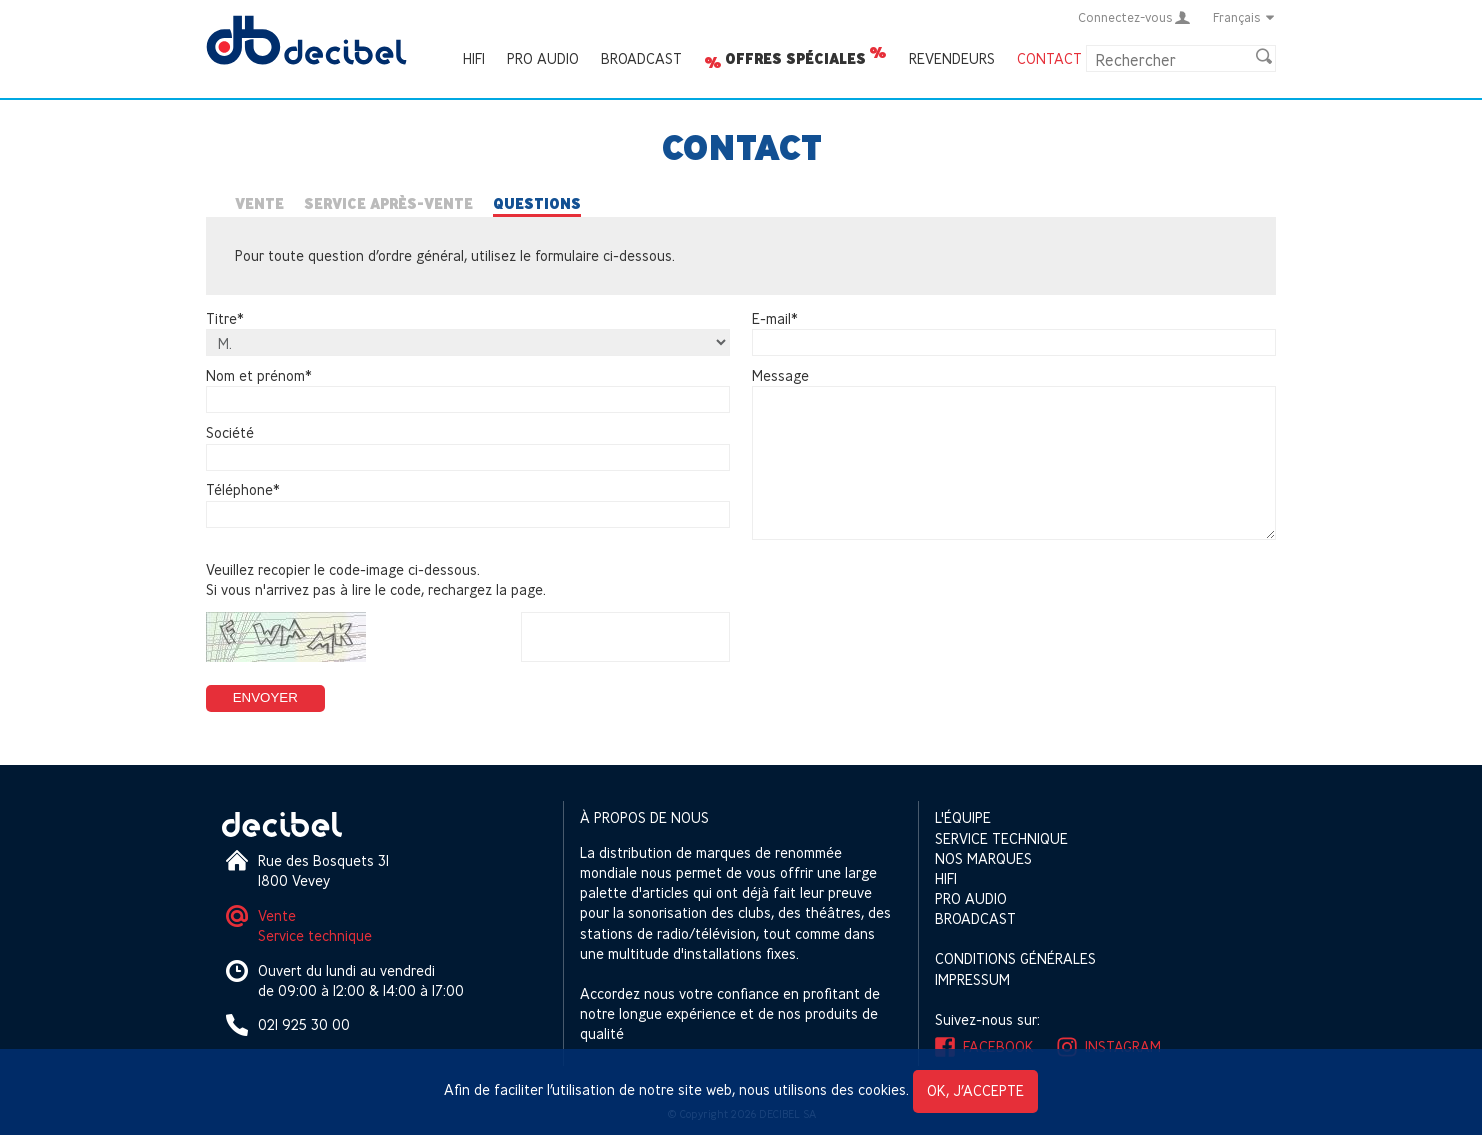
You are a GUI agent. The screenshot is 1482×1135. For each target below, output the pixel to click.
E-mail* (775, 318)
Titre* (225, 318)
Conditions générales (1015, 958)
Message (780, 375)
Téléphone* (243, 490)
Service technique (315, 935)
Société (230, 432)
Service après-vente (388, 204)
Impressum (972, 979)
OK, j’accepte (975, 1090)
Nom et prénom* (259, 375)
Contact (1049, 58)
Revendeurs (952, 58)
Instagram (1123, 1046)
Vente (259, 204)
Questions (537, 204)
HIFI (474, 58)
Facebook (998, 1046)
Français (1244, 17)
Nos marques (983, 858)
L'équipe (963, 817)
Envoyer (265, 697)
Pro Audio (543, 58)
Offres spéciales (795, 59)
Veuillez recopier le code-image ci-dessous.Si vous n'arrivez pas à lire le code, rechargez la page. (376, 579)
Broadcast (641, 58)
